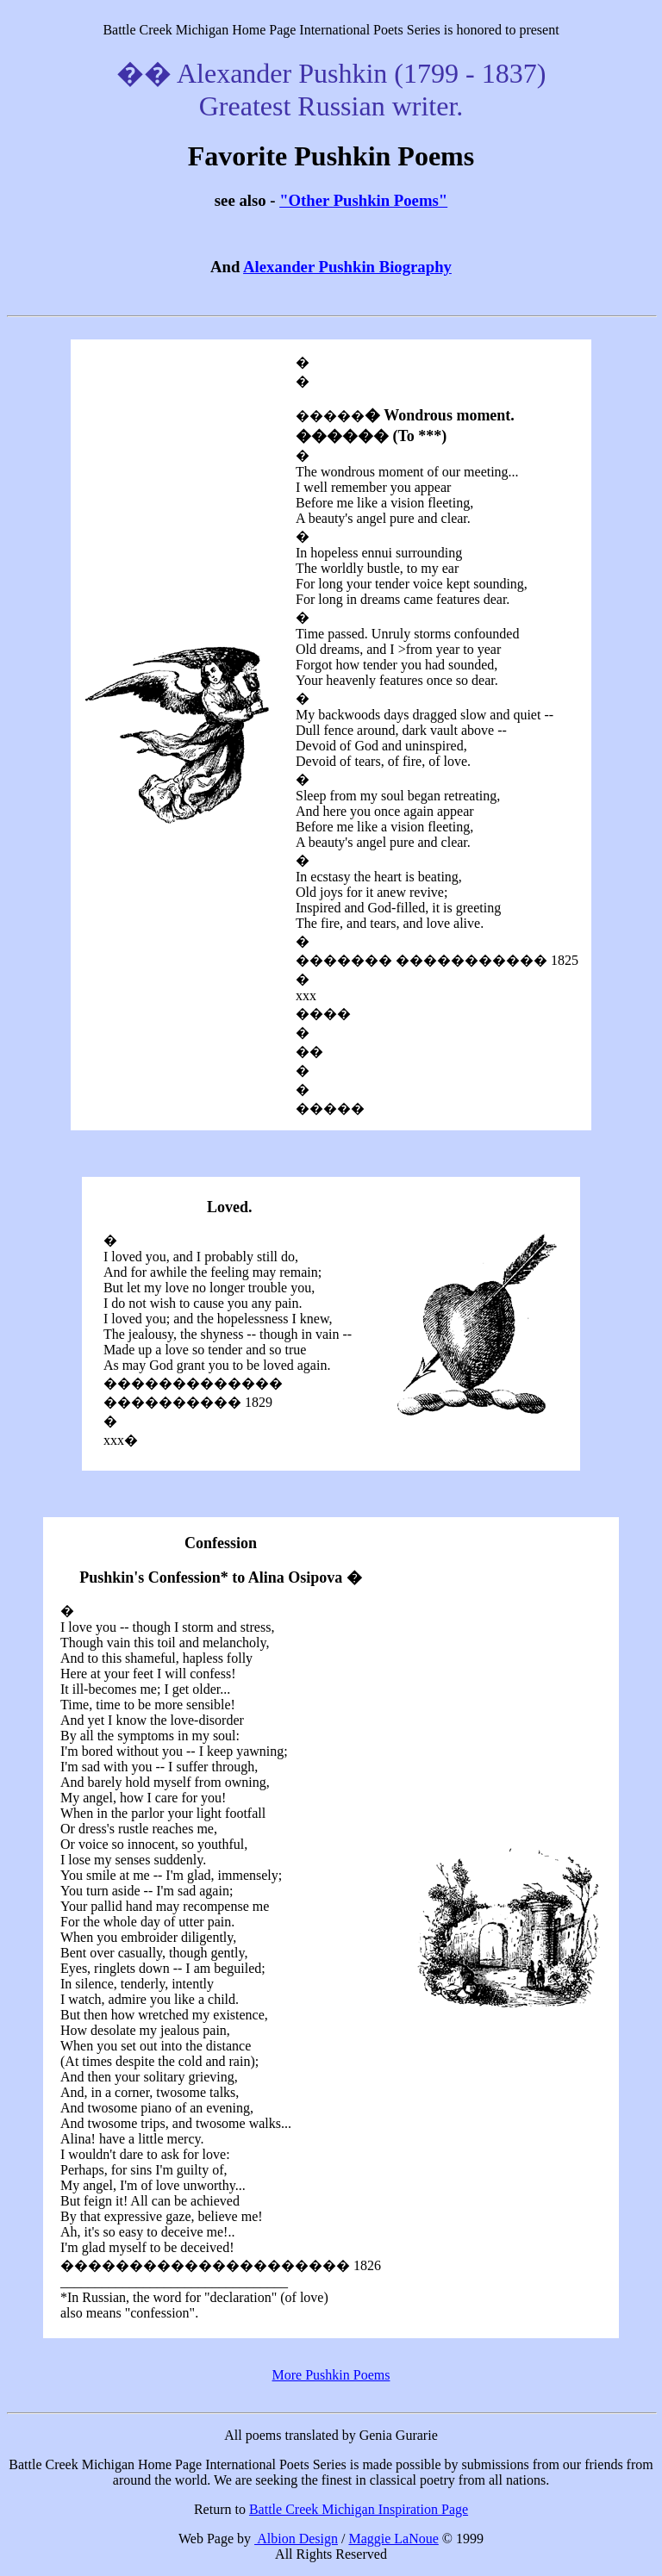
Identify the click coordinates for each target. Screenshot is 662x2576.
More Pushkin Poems (331, 2375)
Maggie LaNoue (393, 2538)
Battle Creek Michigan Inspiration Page (358, 2509)
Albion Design (296, 2538)
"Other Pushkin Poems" (363, 200)
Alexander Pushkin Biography (347, 267)
